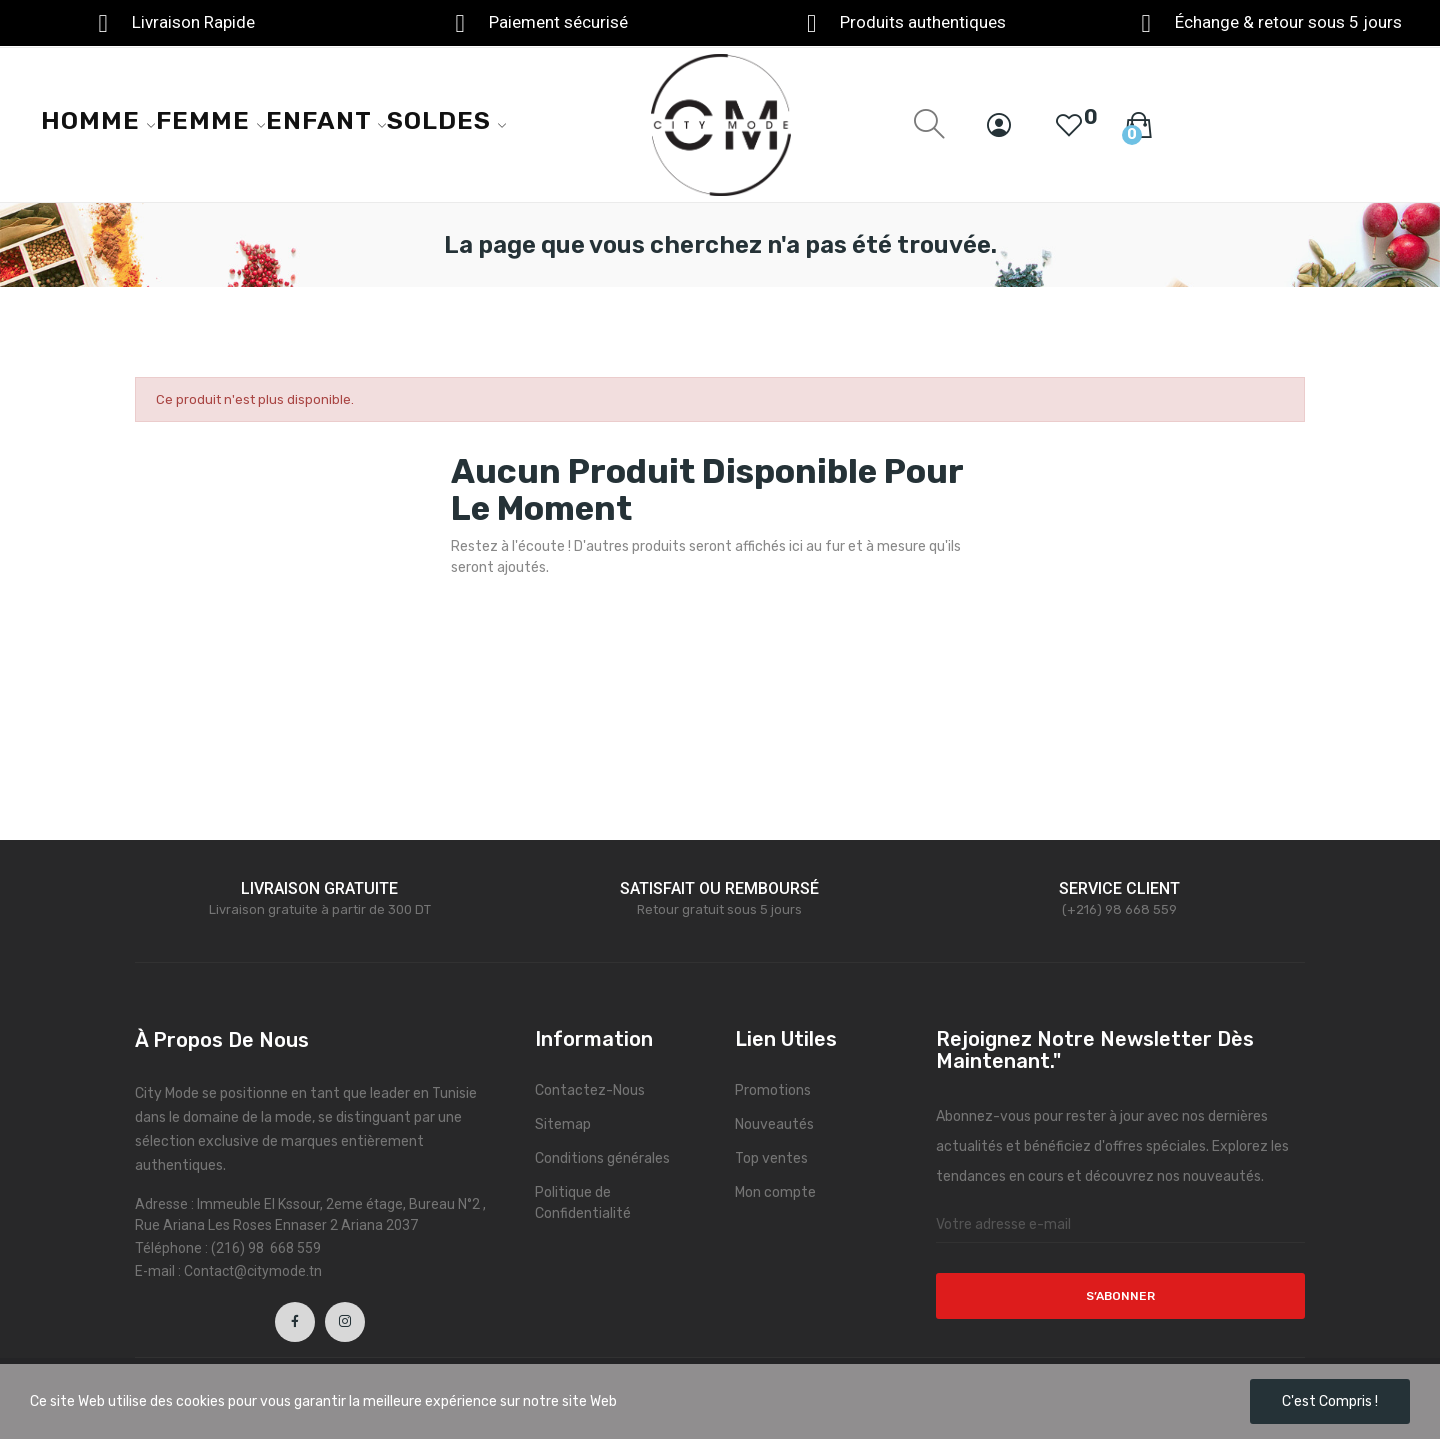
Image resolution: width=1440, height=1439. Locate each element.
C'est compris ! (1330, 1401)
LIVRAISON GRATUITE (319, 888)
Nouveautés (774, 1124)
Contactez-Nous (590, 1090)
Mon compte (775, 1192)
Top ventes (771, 1158)
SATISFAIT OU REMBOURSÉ (719, 888)
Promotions (773, 1090)
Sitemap (563, 1124)
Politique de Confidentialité (583, 1203)
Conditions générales (602, 1158)
